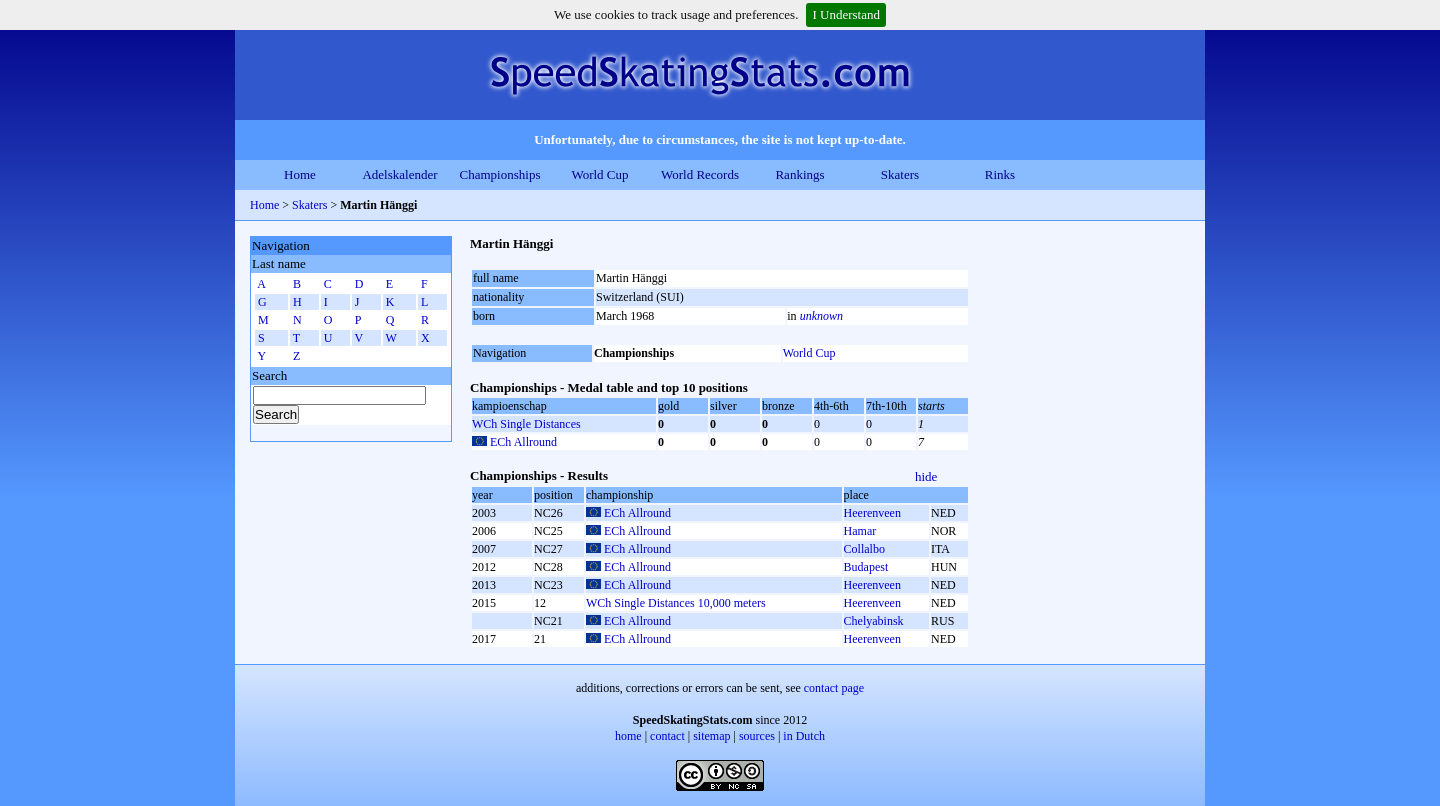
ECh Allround (523, 442)
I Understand (846, 14)
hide (926, 476)
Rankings (799, 174)
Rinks (1000, 174)
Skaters (900, 174)
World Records (700, 174)
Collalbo (864, 549)
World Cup (599, 174)
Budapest (866, 567)
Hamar (860, 531)
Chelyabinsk (874, 621)
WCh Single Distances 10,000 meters (676, 603)
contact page (834, 688)
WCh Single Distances (526, 424)
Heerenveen (872, 513)
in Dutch (804, 736)
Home (300, 174)
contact (667, 736)
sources (757, 736)
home (628, 736)
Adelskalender (399, 174)
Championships (500, 174)
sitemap (711, 736)
